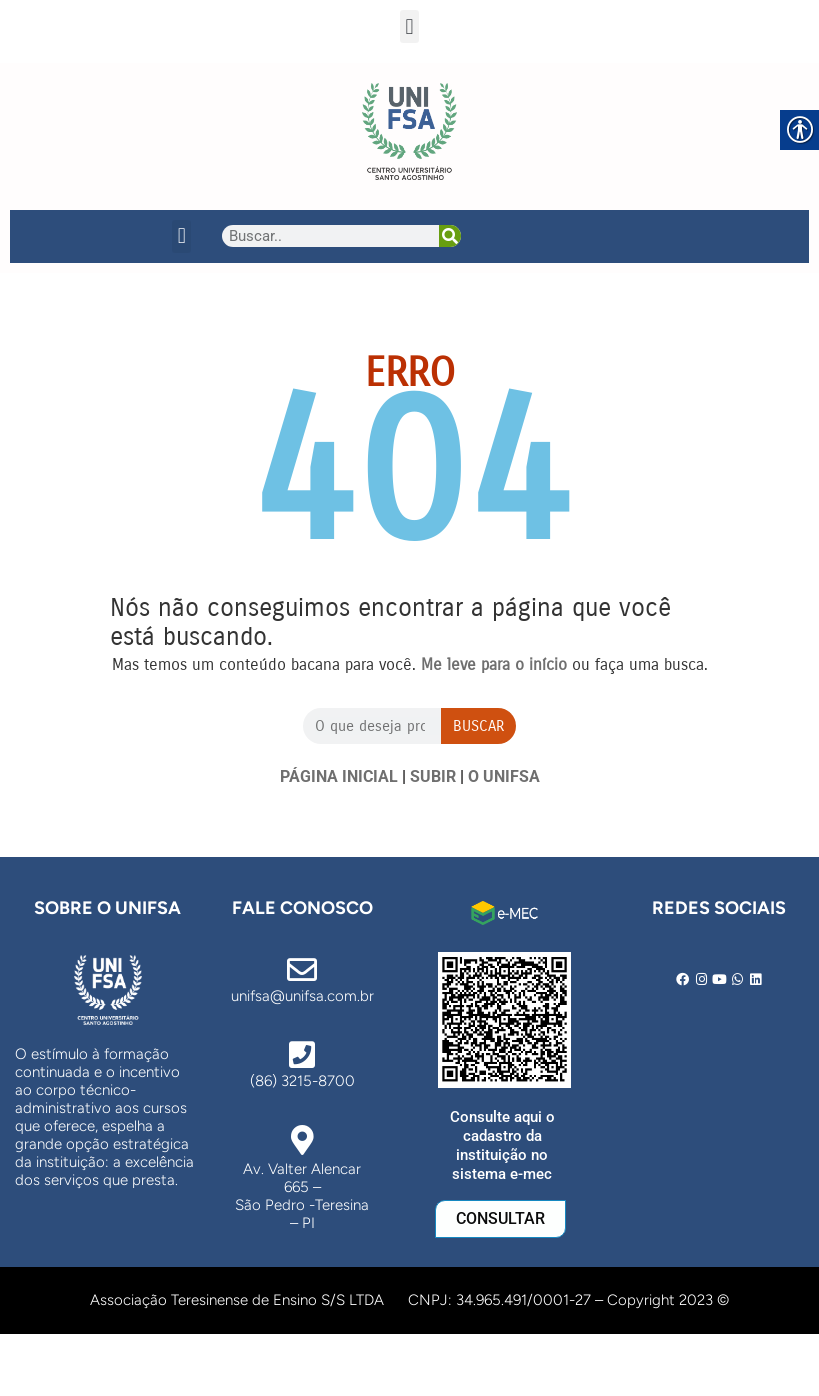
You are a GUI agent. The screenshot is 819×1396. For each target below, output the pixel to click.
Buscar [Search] (478, 726)
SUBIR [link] (433, 776)
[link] (409, 131)
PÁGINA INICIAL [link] (339, 776)
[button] (409, 26)
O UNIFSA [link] (504, 776)
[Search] (450, 236)
